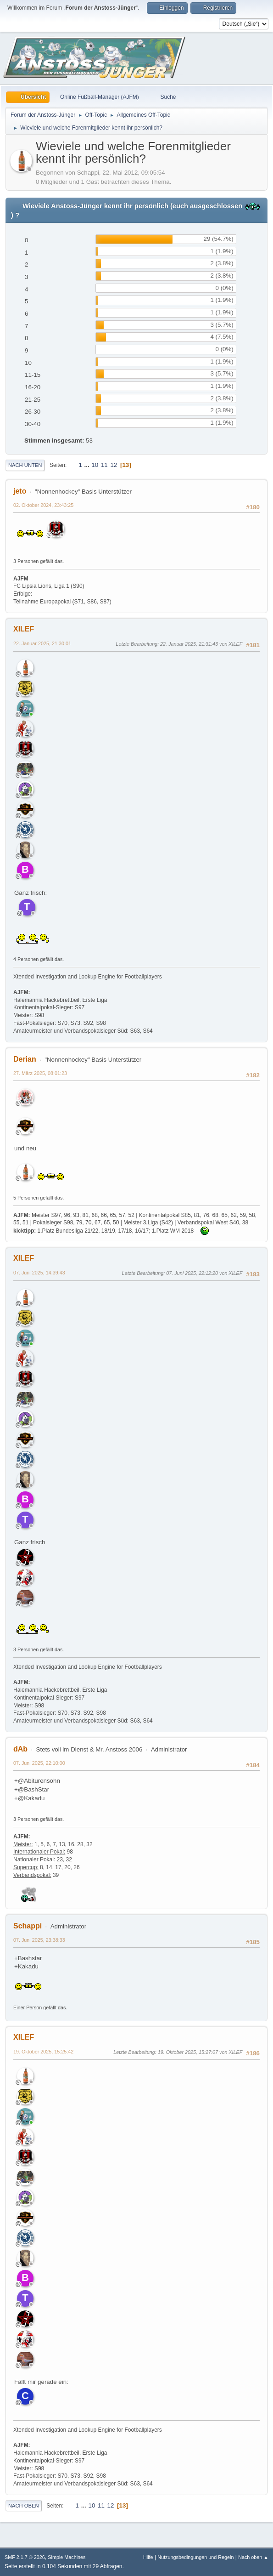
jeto (19, 491)
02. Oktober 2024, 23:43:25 (43, 505)
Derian (24, 1059)
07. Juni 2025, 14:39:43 (39, 1272)
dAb (20, 1749)
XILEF (23, 629)
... (87, 464)
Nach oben (23, 2505)
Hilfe (148, 2557)
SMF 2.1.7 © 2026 (25, 2557)
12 (113, 464)
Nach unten (25, 465)
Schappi (27, 1926)
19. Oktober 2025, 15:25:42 (43, 2051)
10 (94, 464)
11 (104, 464)
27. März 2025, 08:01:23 (40, 1073)
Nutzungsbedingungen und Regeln (195, 2557)
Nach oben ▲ (253, 2557)
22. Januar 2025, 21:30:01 (42, 643)
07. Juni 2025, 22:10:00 (39, 1763)
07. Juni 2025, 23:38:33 (39, 1940)
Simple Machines (66, 2557)
